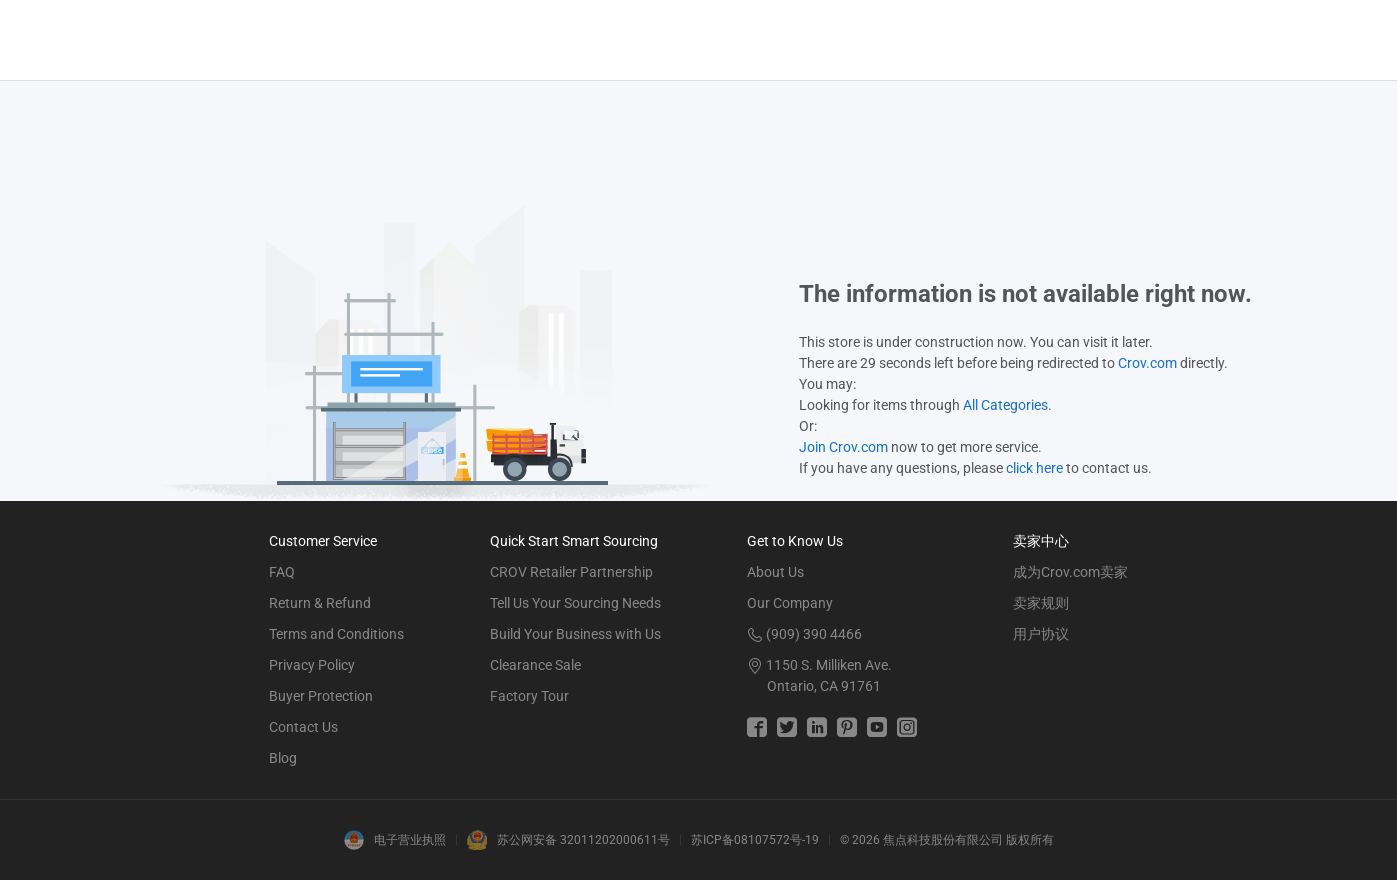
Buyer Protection (321, 696)
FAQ (282, 572)
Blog (283, 758)
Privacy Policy (312, 665)
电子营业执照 (410, 840)
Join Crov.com (843, 447)
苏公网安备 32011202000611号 (583, 840)
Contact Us (303, 727)
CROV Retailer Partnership (571, 572)
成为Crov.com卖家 (1070, 572)
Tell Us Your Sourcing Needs (575, 603)
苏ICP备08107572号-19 (755, 840)
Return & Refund (320, 603)
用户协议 (1041, 634)
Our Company (790, 603)
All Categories (1005, 405)
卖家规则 (1041, 603)
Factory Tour (529, 696)
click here (1034, 468)
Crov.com (1147, 363)
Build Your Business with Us (575, 634)
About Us (775, 572)
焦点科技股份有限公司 (943, 840)
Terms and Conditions (336, 634)
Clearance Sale (535, 665)
